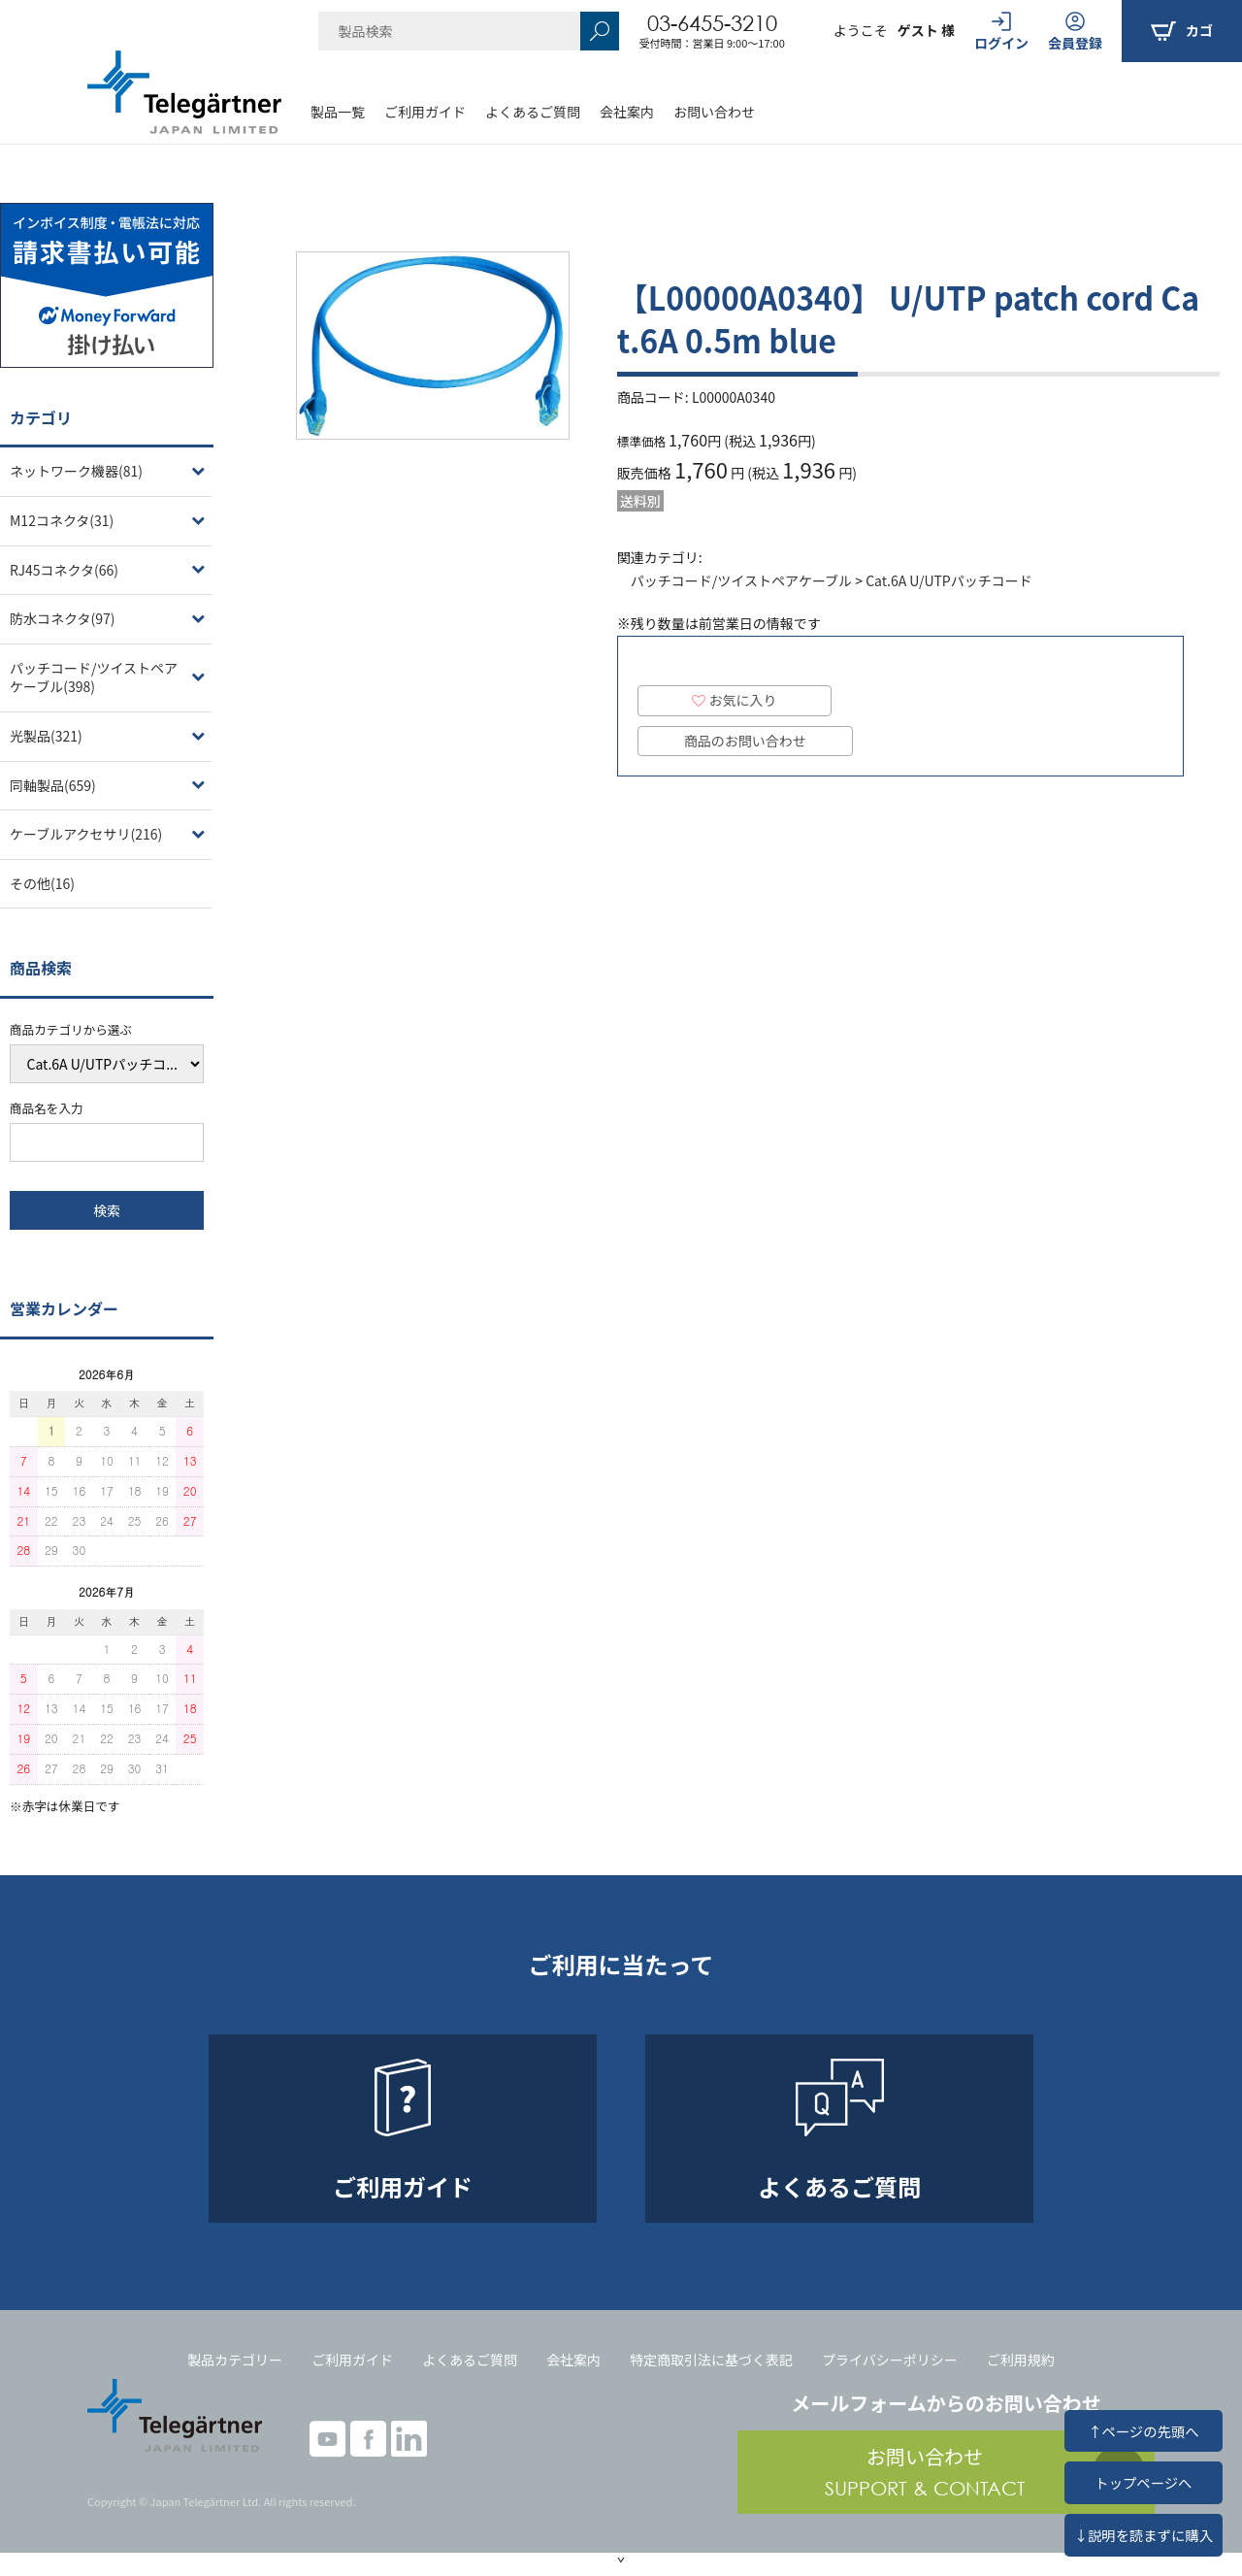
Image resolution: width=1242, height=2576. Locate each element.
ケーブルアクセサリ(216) (86, 833)
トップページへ (1143, 2482)
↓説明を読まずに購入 (1143, 2535)
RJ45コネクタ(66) (64, 569)
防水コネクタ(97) (62, 618)
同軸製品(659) (53, 785)
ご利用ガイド (425, 111)
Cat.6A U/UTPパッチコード (949, 580)
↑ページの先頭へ (1143, 2431)
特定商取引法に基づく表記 (711, 2359)
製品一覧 (337, 111)
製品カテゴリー (234, 2359)
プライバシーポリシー (890, 2359)
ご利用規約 (1021, 2359)
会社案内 (627, 111)
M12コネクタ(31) (62, 520)
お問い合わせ (714, 111)
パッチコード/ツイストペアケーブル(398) (94, 677)
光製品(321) (46, 735)
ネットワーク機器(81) (76, 470)
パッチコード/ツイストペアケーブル (741, 580)
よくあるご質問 (532, 111)
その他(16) (42, 883)
